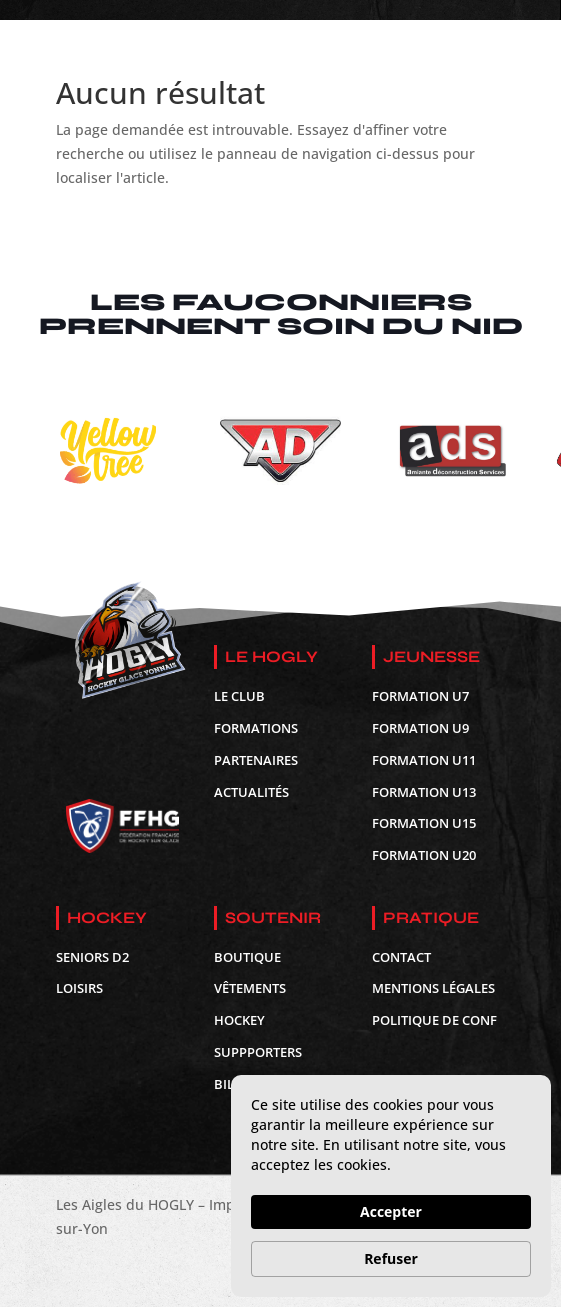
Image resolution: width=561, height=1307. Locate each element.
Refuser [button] (391, 1258)
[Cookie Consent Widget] (391, 1186)
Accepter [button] (391, 1211)
